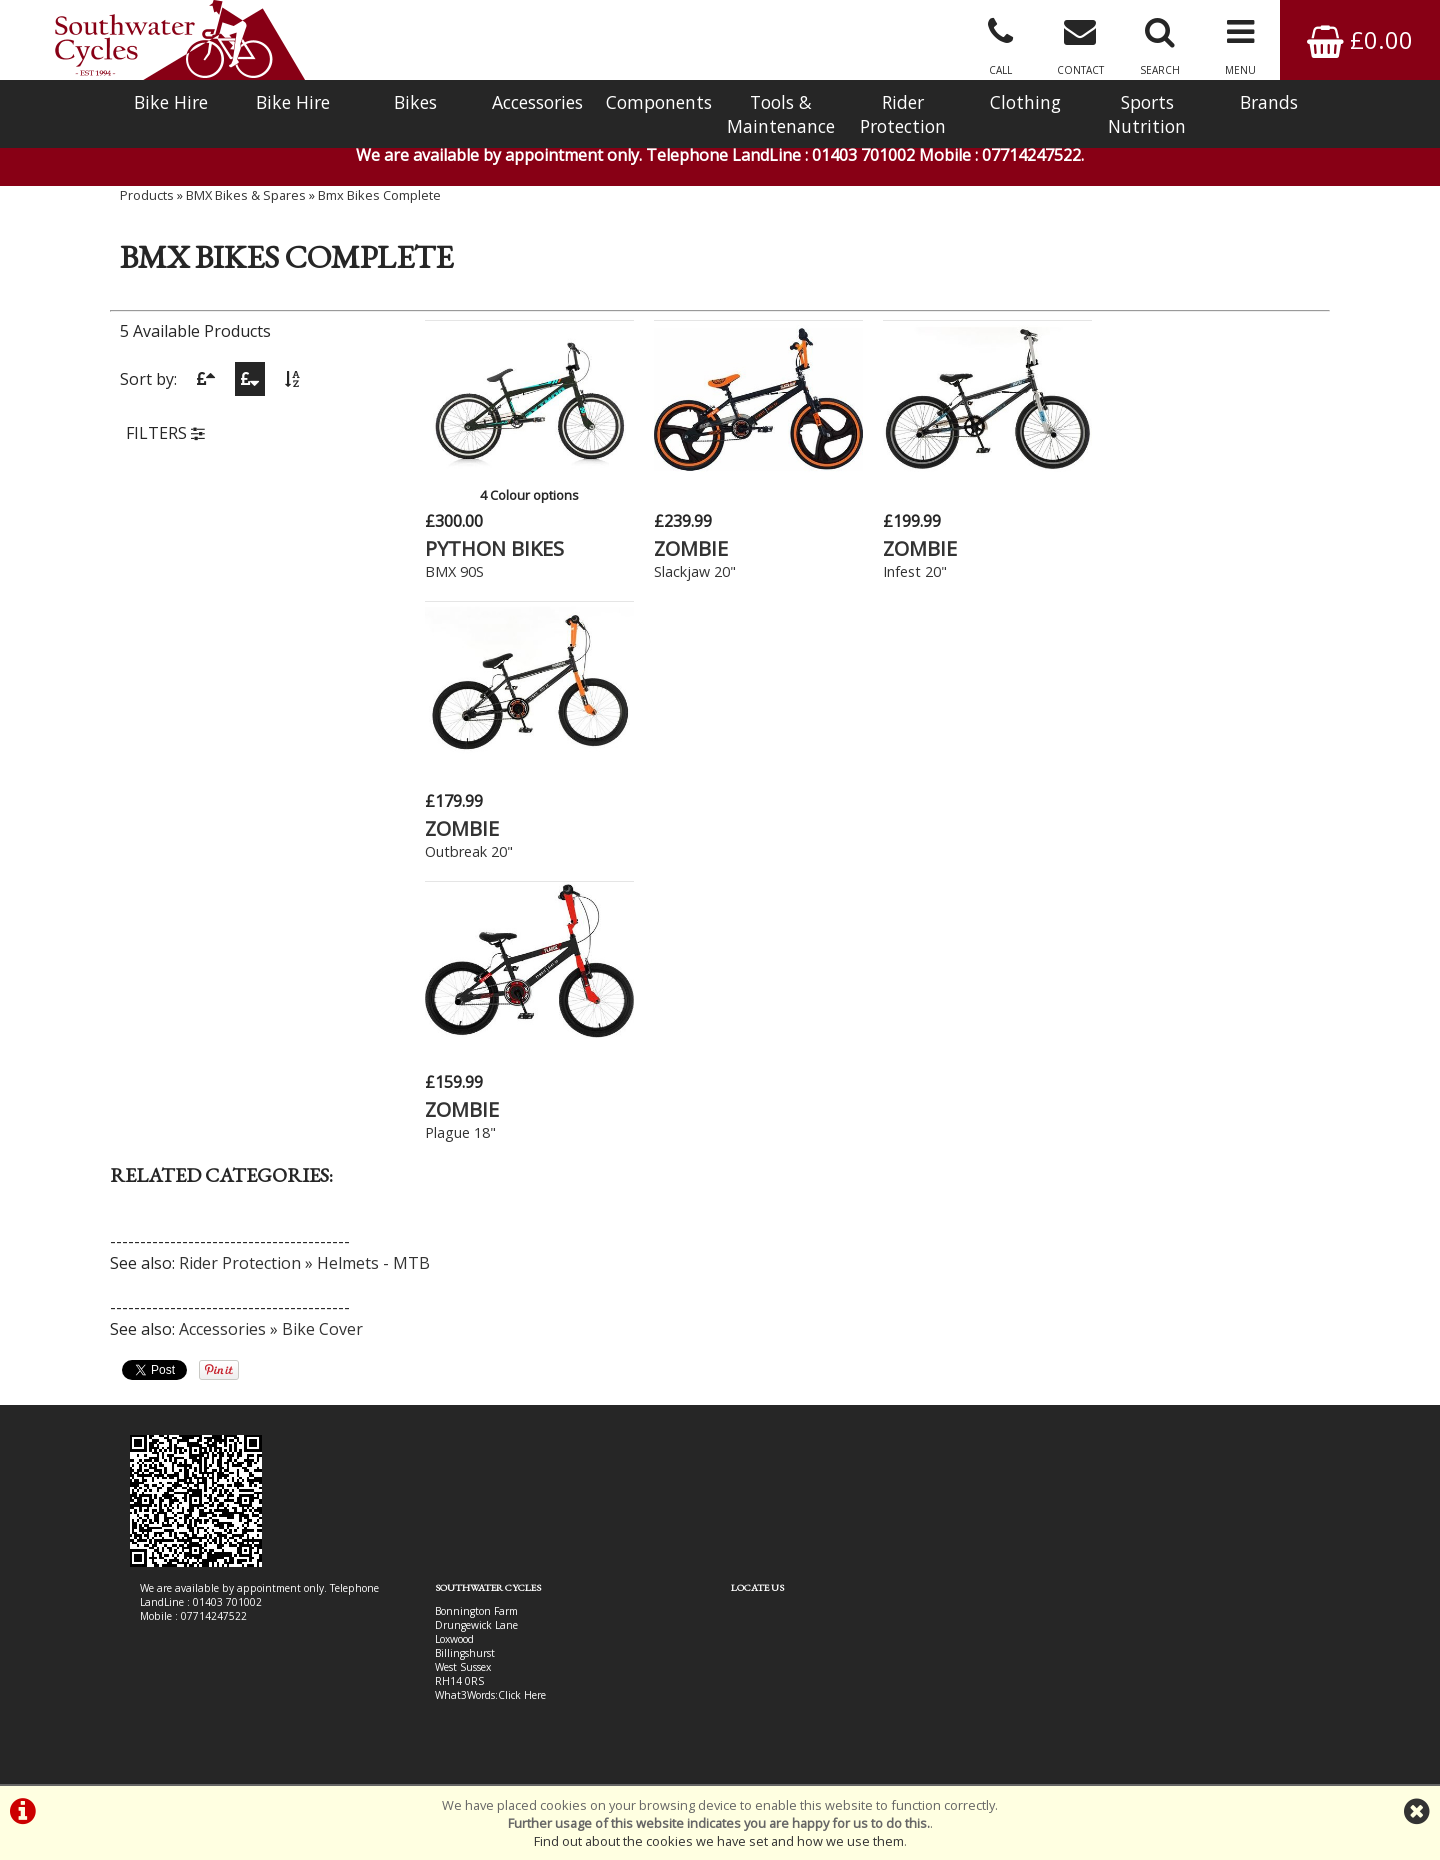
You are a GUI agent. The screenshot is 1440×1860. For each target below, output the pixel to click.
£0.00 (1360, 39)
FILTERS (165, 433)
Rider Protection (903, 114)
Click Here (522, 1414)
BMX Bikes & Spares (246, 195)
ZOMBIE (691, 548)
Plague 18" (460, 851)
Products (147, 195)
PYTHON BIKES (494, 548)
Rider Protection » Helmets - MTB (304, 982)
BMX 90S (454, 571)
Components (659, 102)
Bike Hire (171, 102)
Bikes (415, 102)
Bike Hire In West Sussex (197, 1712)
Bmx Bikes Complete (379, 195)
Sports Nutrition (1147, 114)
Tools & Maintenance (781, 114)
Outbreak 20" (1155, 571)
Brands (1269, 102)
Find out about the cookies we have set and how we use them (719, 1841)
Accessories (537, 102)
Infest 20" (915, 571)
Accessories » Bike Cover (271, 1048)
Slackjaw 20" (695, 571)
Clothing (1025, 102)
